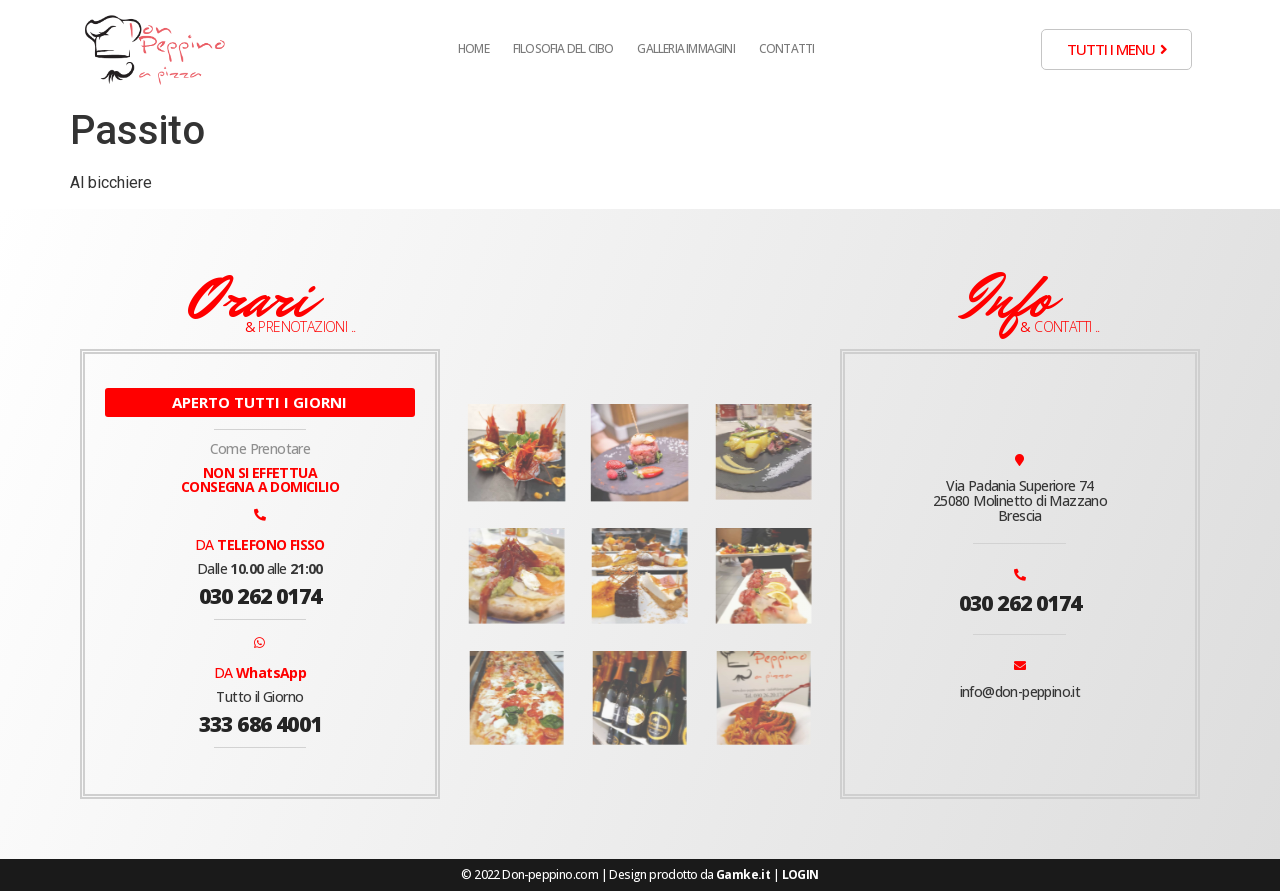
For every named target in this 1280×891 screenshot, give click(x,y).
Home (473, 48)
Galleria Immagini (685, 48)
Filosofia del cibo (563, 48)
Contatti (787, 48)
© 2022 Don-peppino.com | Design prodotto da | (639, 874)
